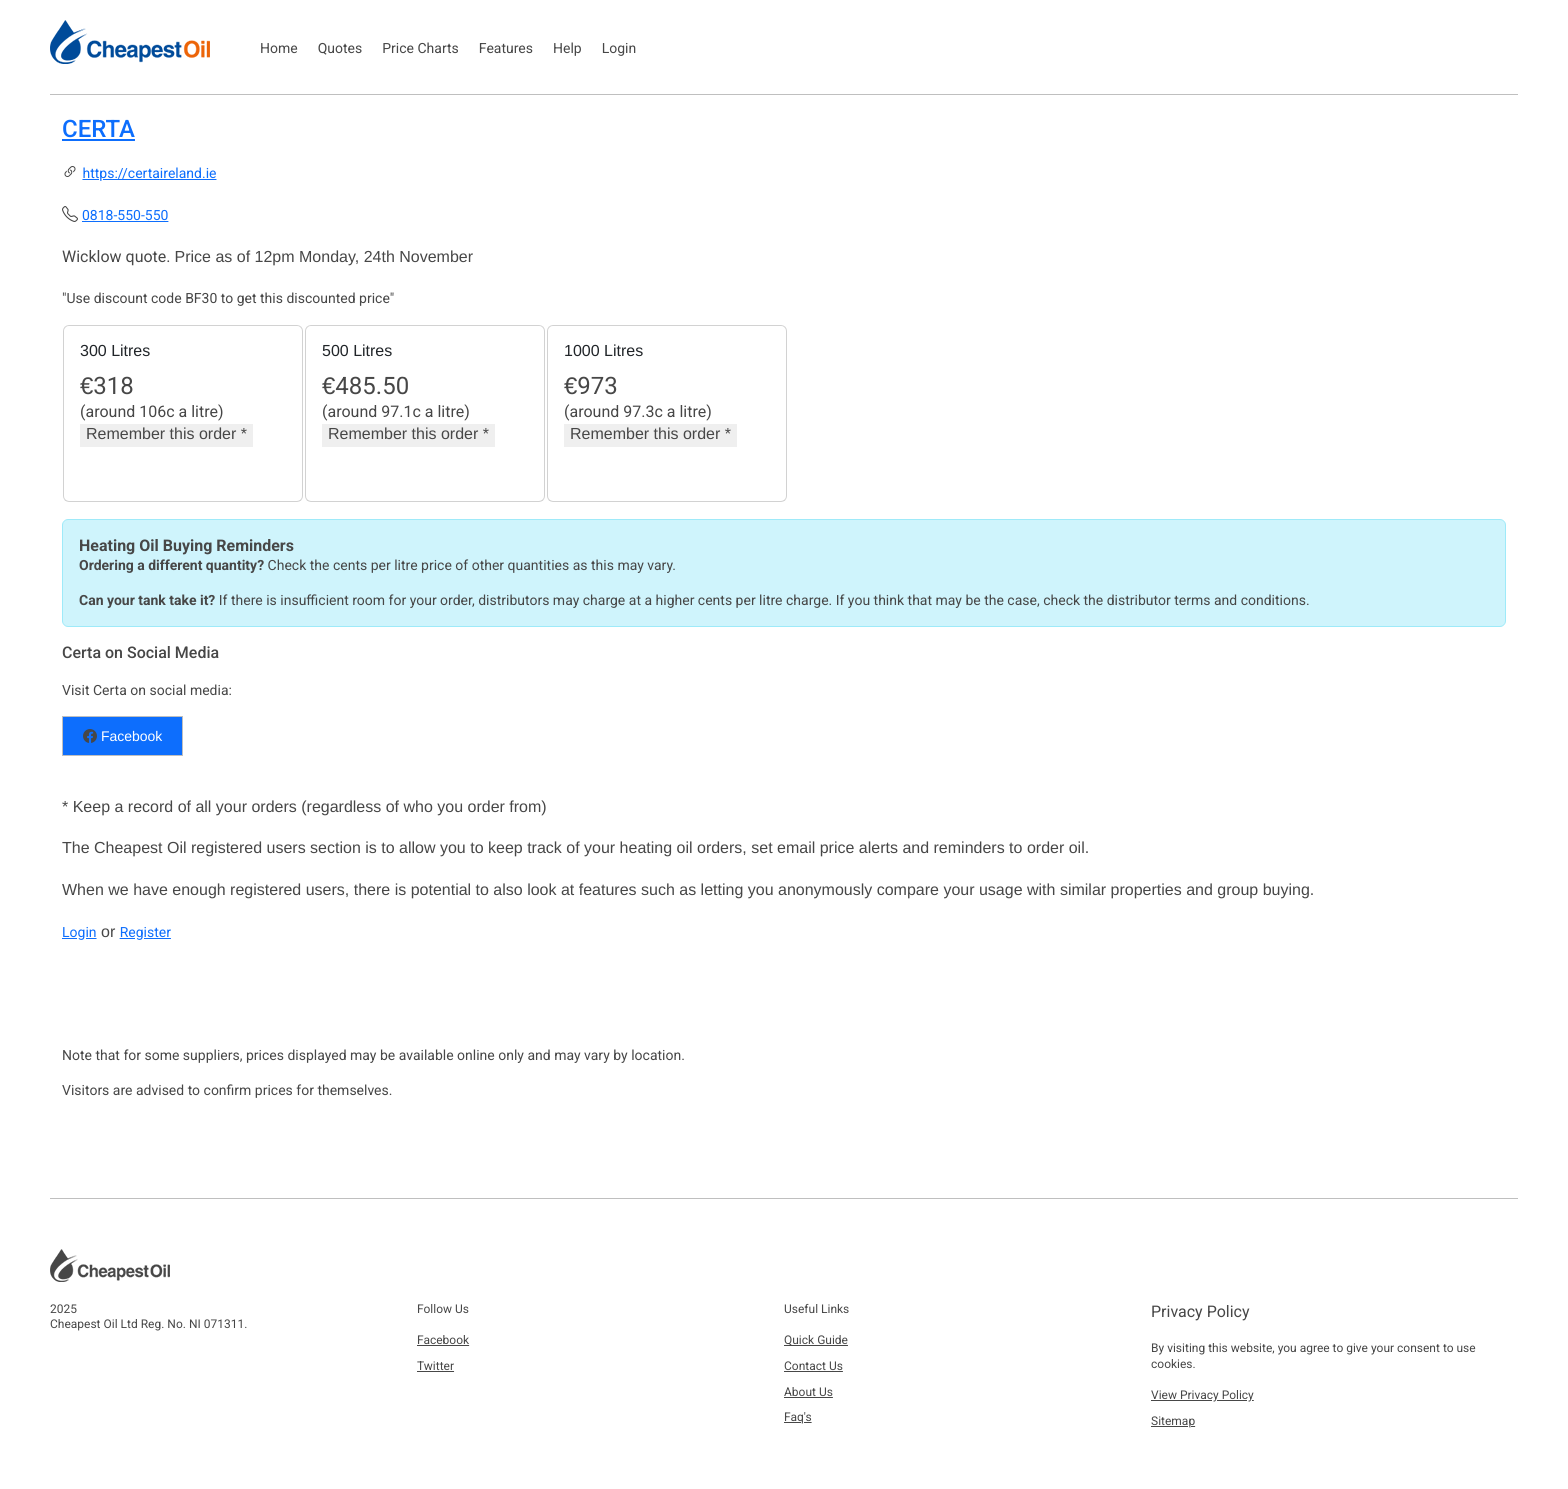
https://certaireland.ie (149, 174)
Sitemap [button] (1173, 1421)
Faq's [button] (798, 1417)
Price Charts (420, 49)
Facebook (122, 736)
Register (145, 933)
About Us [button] (808, 1392)
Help (567, 49)
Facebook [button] (443, 1340)
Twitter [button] (435, 1366)
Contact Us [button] (813, 1366)
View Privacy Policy (1202, 1395)
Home (279, 49)
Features (506, 49)
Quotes (340, 49)
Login (619, 49)
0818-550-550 (125, 216)
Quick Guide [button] (816, 1340)
